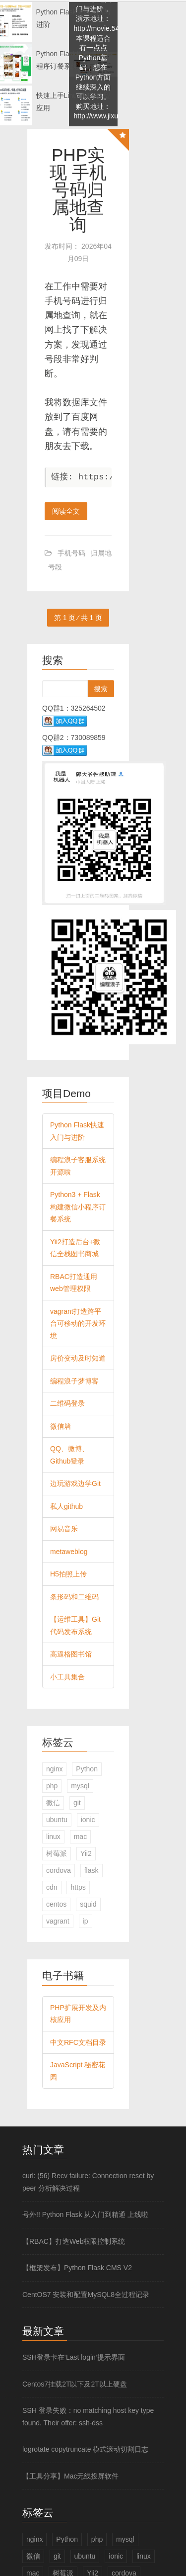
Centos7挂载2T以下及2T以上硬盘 (74, 2384)
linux (53, 1836)
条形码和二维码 (74, 1597)
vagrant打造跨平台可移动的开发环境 (78, 1323)
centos (56, 1904)
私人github (66, 1506)
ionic (88, 1820)
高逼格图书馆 (71, 1654)
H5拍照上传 (68, 1574)
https (77, 1887)
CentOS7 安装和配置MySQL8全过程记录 (85, 2295)
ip (85, 1921)
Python (87, 1769)
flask (91, 1870)
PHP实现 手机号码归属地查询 (78, 189)
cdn (52, 1887)
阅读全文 (66, 511)
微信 (53, 1803)
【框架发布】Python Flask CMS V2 (77, 2268)
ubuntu (56, 1820)
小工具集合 (67, 1677)
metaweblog (69, 1552)
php (52, 1786)
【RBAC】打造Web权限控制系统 (73, 2241)
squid (88, 1904)
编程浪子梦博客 (74, 1381)
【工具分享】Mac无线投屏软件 (70, 2476)
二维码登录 (67, 1403)
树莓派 (56, 1853)
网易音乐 (64, 1529)
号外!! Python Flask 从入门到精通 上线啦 (85, 2214)
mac (80, 1836)
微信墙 (60, 1426)
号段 (55, 567)
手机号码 (71, 553)
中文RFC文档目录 (78, 2042)
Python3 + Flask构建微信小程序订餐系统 (78, 1207)
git (77, 1803)
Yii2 (86, 1853)
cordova (58, 1870)
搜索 (101, 689)
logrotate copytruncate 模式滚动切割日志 (85, 2449)
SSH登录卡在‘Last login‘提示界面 (73, 2357)
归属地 (101, 553)
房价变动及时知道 (78, 1358)
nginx (54, 1769)
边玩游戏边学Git (75, 1483)
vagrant (57, 1921)
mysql (80, 1786)
